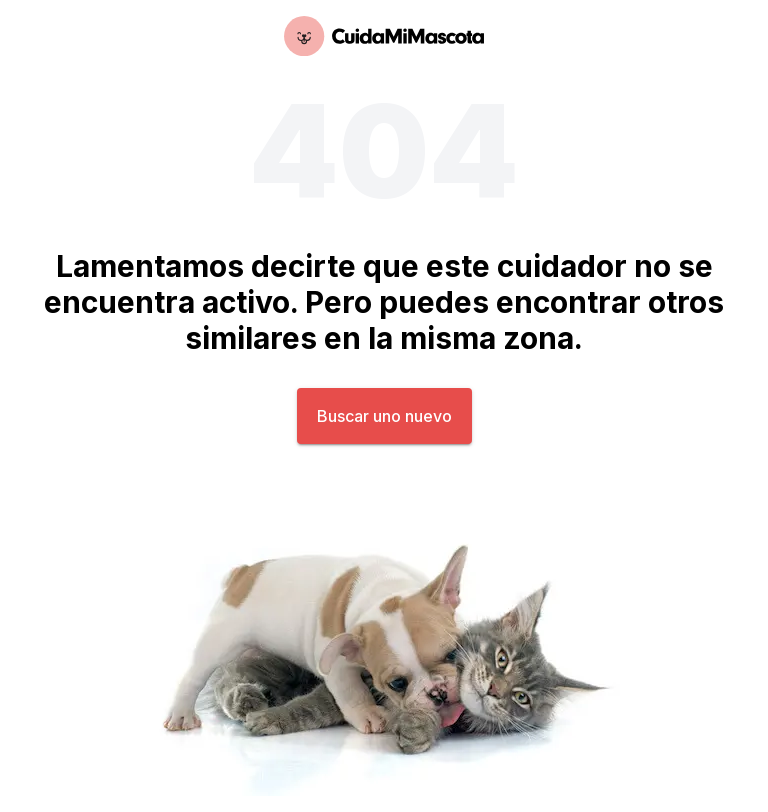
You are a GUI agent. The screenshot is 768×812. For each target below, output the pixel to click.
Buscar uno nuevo (384, 416)
